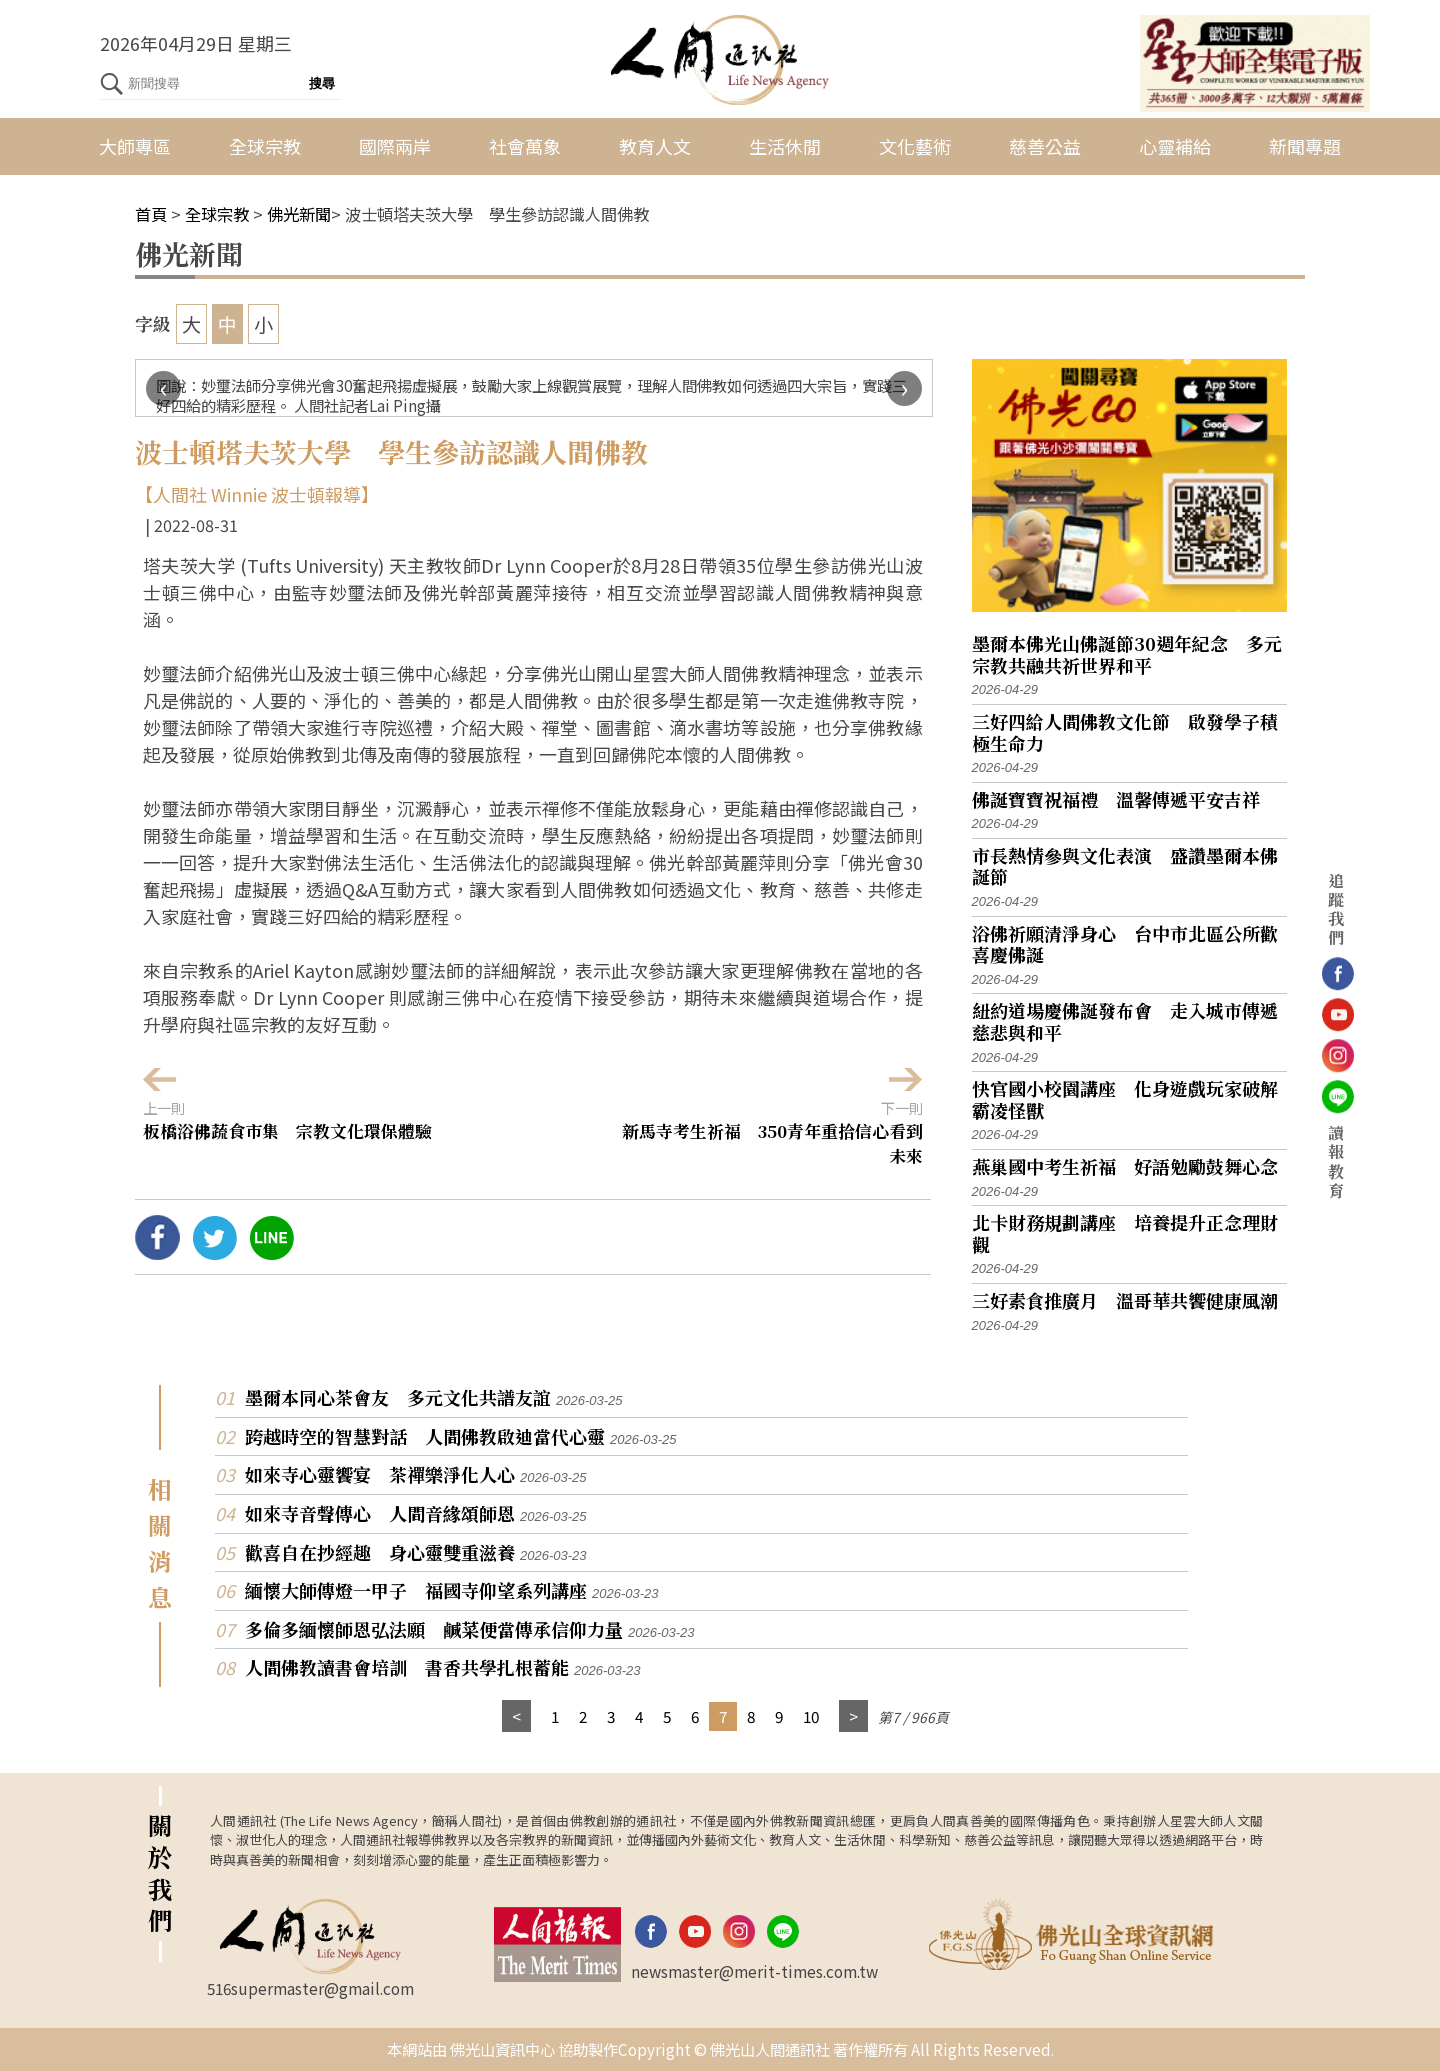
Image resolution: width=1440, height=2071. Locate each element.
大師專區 (135, 146)
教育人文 (655, 146)
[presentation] (163, 388)
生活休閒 (785, 146)
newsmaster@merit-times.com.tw (754, 1971)
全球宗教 (265, 146)
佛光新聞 (299, 214)
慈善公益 (1045, 146)
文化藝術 (915, 146)
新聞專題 (1305, 146)
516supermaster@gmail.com (310, 1988)
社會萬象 (525, 146)
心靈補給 (1175, 146)
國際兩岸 (395, 146)
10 (811, 1716)
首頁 (151, 214)
